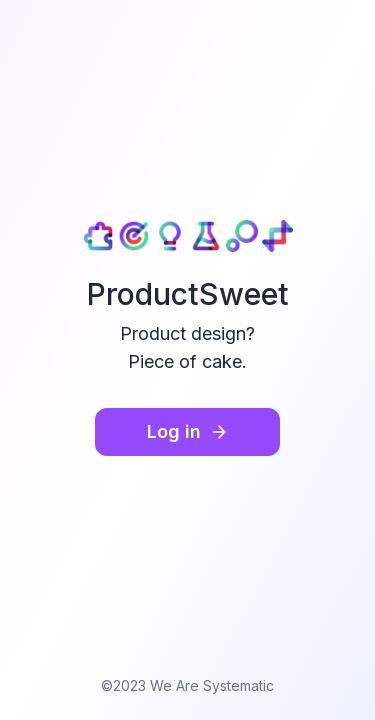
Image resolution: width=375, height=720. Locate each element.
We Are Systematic (212, 685)
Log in (188, 431)
